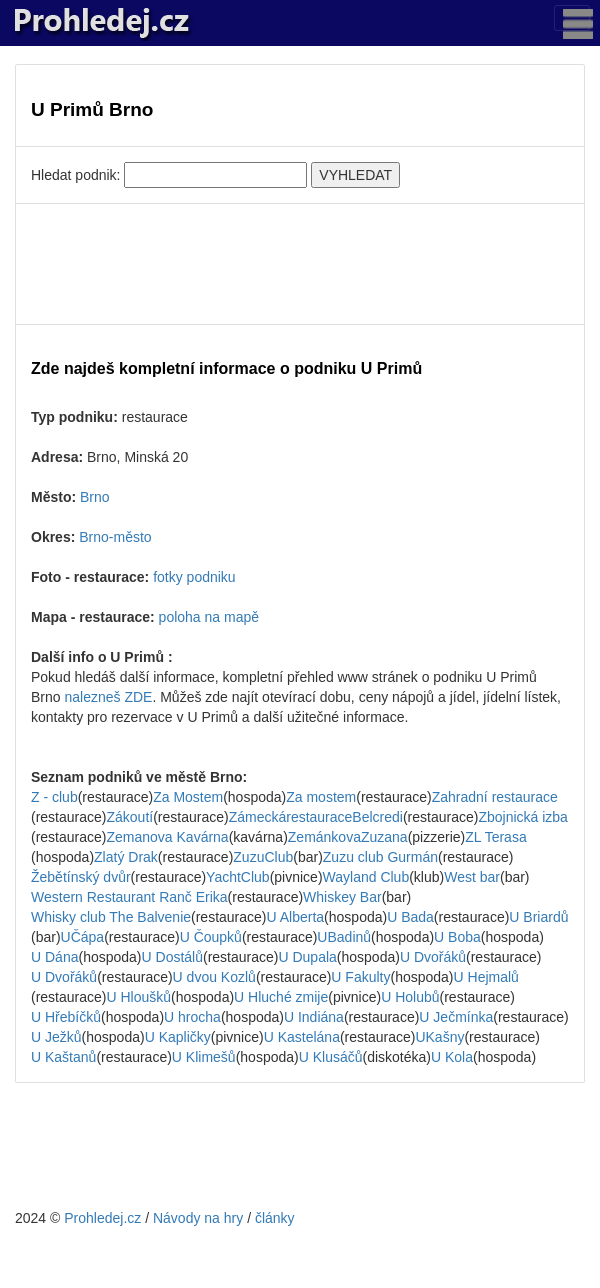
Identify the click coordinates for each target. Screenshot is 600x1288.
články (275, 1218)
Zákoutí (129, 817)
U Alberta (296, 917)
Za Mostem (188, 797)
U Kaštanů (63, 1057)
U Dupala (307, 957)
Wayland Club (366, 877)
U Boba (457, 937)
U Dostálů (172, 957)
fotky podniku (194, 577)
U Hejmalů (486, 977)
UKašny (439, 1037)
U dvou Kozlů (214, 977)
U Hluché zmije (281, 997)
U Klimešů (204, 1057)
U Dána (54, 957)
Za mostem (321, 797)
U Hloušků (138, 997)
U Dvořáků (433, 957)
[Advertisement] (300, 264)
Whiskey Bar (342, 897)
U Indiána (314, 1017)
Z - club (54, 797)
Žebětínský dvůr (81, 877)
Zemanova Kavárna (167, 837)
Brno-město (115, 537)
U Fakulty (360, 977)
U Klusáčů (331, 1057)
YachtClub (238, 877)
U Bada (410, 917)
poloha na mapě (209, 617)
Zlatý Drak (126, 857)
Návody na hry (198, 1218)
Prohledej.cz (102, 1218)
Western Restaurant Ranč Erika (129, 897)
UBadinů (344, 937)
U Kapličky (178, 1037)
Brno (95, 497)
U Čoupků (211, 937)
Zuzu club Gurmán (380, 857)
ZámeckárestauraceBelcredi (316, 817)
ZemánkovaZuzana (348, 837)
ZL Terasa (495, 837)
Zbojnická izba (523, 817)
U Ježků (56, 1037)
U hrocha (192, 1017)
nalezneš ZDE (108, 697)
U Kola (452, 1057)
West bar (472, 877)
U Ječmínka (456, 1017)
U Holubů (410, 997)
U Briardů (538, 917)
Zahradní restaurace (495, 797)
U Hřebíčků (66, 1017)
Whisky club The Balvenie (111, 917)
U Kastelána (302, 1037)
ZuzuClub (263, 857)
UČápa (83, 937)
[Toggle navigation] (572, 18)
